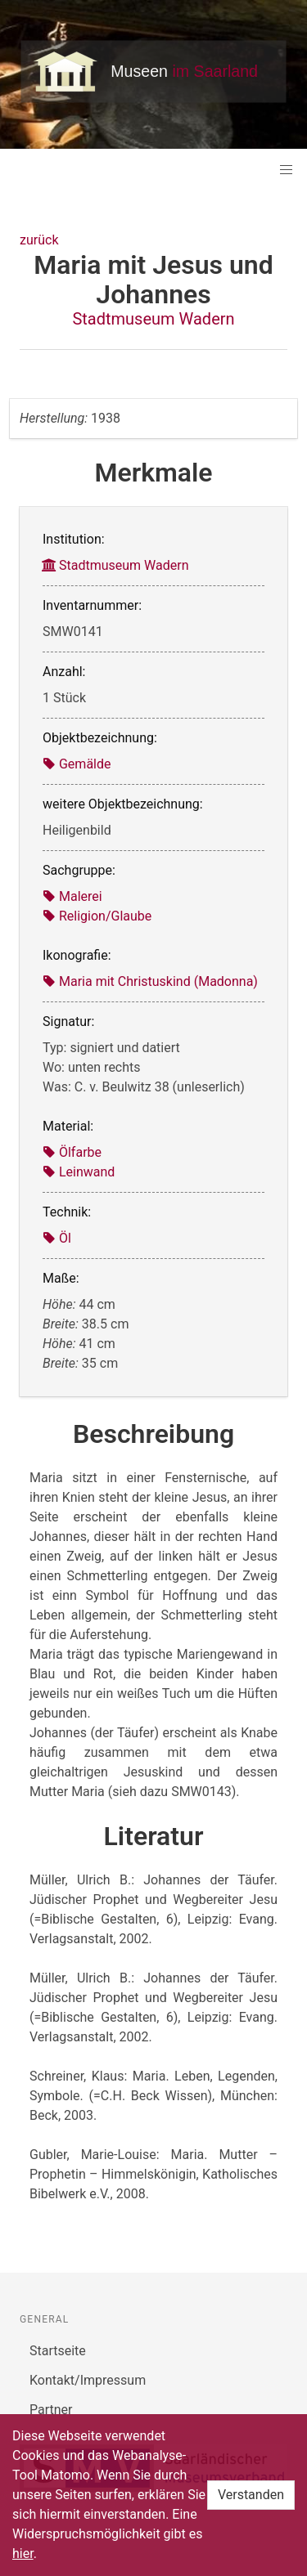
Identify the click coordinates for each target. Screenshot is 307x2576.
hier (23, 2553)
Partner (51, 2409)
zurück (39, 240)
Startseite (57, 2351)
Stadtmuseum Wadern (153, 319)
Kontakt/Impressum (87, 2380)
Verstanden (251, 2494)
